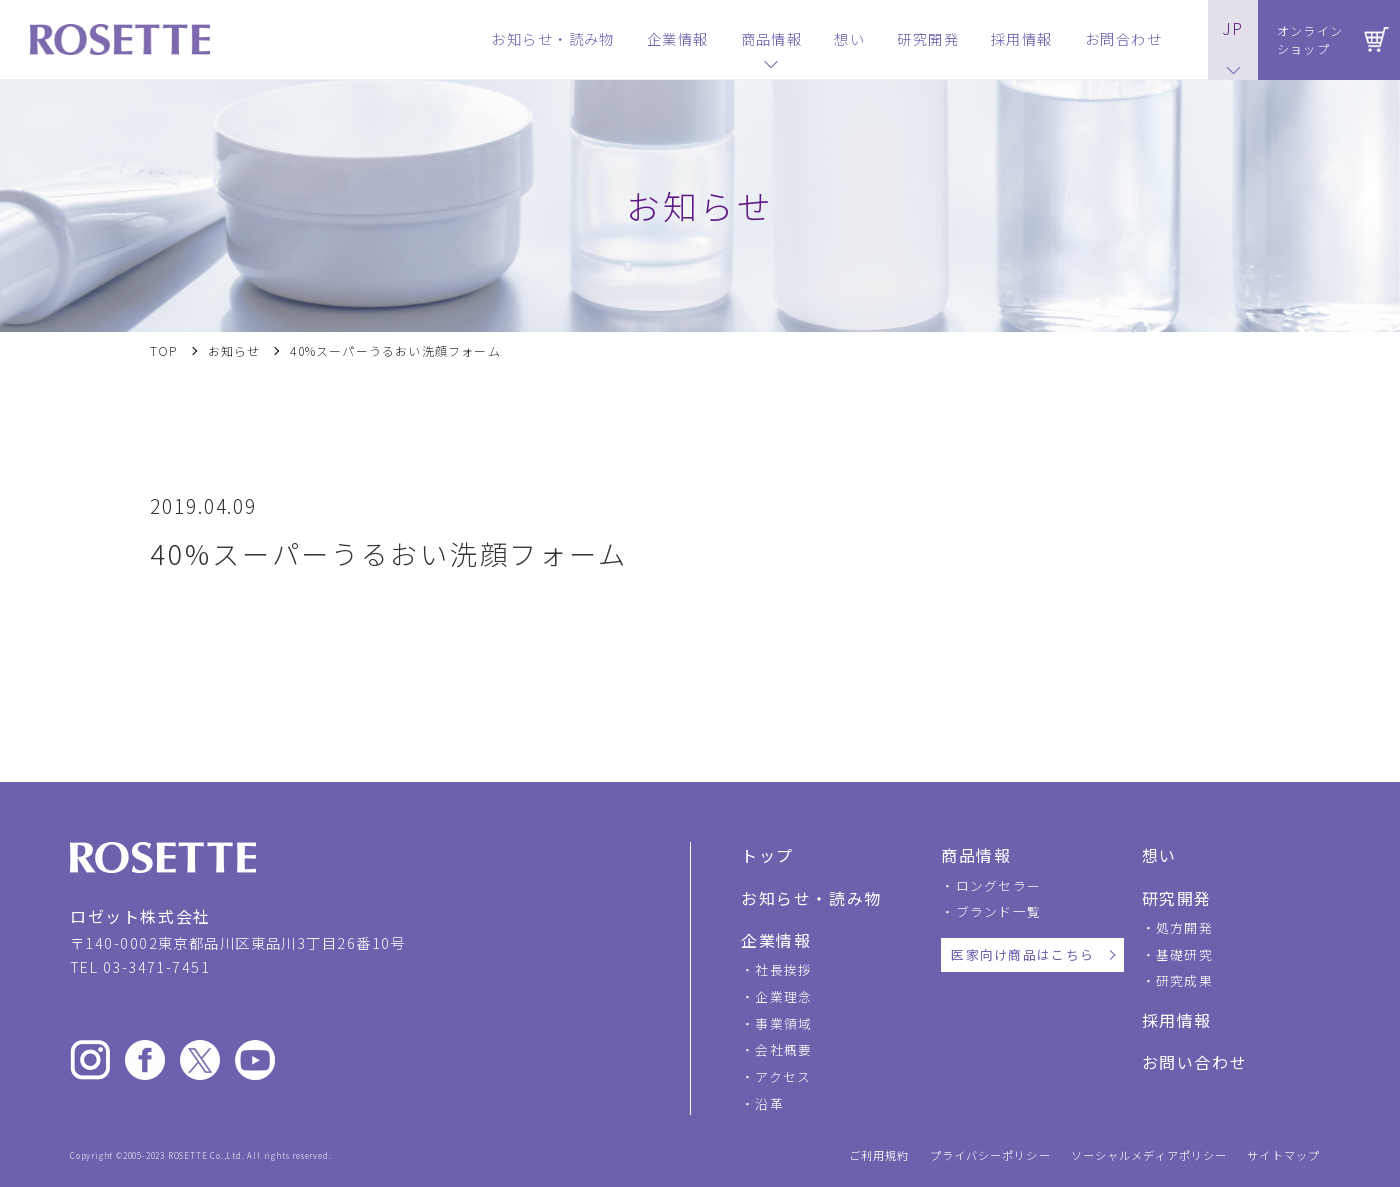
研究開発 (1177, 898)
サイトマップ (1283, 1155)
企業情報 (776, 940)
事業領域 (783, 1023)
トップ (767, 855)
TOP (164, 351)
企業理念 (783, 996)
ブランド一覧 (999, 911)
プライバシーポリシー (990, 1155)
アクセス (783, 1076)
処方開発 (1184, 927)
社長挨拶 (783, 969)
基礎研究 (1184, 954)
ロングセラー (999, 885)
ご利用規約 (879, 1155)
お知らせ (234, 351)
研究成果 (1184, 980)
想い (1159, 855)
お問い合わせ (1195, 1062)
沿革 (769, 1103)
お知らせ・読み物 (811, 898)
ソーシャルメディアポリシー (1149, 1155)
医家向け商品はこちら (1022, 954)
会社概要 (783, 1049)
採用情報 (1177, 1020)
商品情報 (976, 855)
